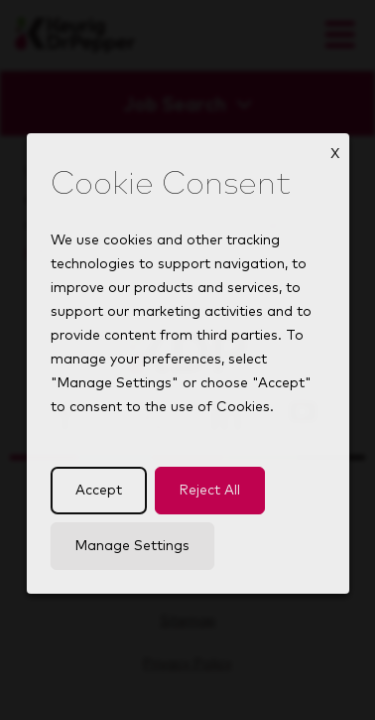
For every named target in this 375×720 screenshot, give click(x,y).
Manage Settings (134, 555)
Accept (101, 502)
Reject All (208, 502)
